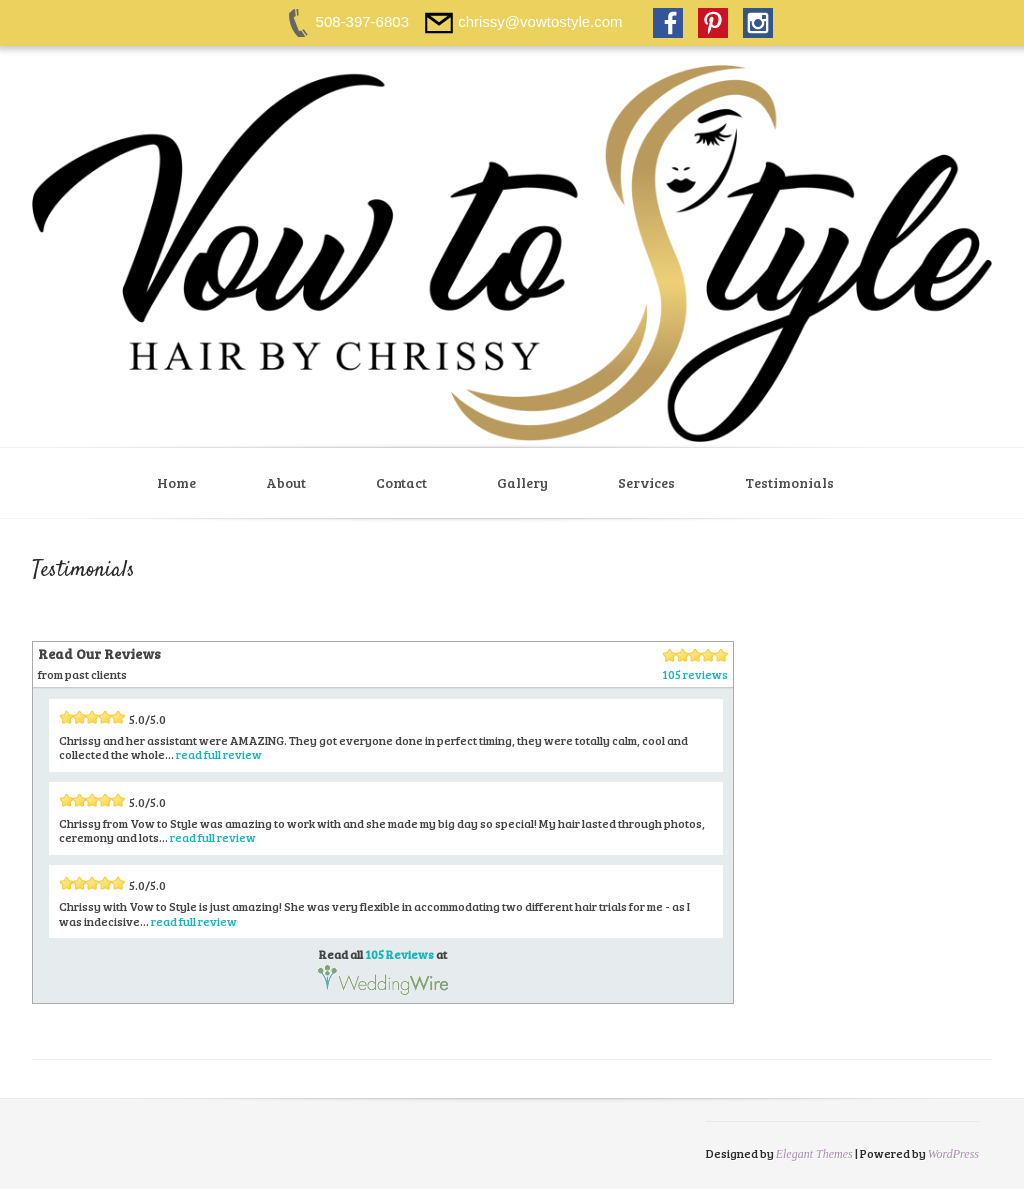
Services (646, 482)
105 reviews (695, 674)
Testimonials (789, 482)
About (286, 482)
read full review (219, 754)
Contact (401, 482)
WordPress (953, 1154)
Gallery (522, 482)
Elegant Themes (814, 1154)
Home (176, 482)
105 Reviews (399, 954)
